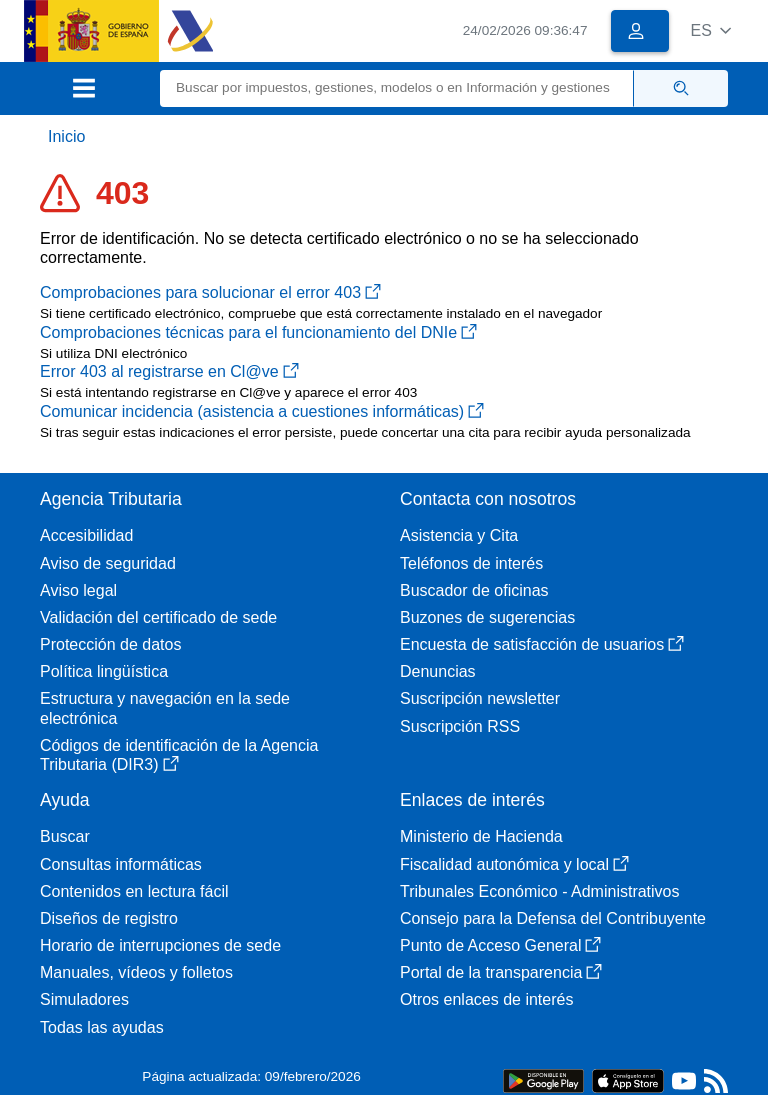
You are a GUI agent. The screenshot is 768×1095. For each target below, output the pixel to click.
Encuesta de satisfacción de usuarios (542, 644)
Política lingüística (104, 671)
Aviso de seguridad (108, 563)
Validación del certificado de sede (158, 617)
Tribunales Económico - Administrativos (540, 891)
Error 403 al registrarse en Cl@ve (169, 371)
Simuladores (84, 999)
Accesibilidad (86, 535)
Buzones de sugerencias (487, 617)
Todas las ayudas (102, 1027)
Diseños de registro (109, 918)
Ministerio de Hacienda (481, 836)
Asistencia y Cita (459, 535)
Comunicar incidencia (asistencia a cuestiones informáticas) (262, 411)
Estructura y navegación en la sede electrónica (165, 708)
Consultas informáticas (121, 864)
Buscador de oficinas (474, 590)
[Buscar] (397, 88)
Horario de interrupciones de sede (160, 945)
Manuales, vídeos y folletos (136, 972)
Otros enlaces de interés (486, 999)
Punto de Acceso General (500, 945)
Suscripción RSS (460, 726)
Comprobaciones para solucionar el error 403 (210, 292)
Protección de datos (110, 644)
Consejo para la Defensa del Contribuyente (553, 918)
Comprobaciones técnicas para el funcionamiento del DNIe (258, 332)
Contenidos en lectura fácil (134, 891)
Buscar (65, 836)
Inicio (66, 136)
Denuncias (438, 671)
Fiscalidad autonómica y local (514, 864)
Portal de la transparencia (501, 972)
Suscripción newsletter (480, 698)
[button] (710, 30)
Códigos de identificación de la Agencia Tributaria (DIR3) (179, 755)
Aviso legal (78, 590)
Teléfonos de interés (471, 563)
